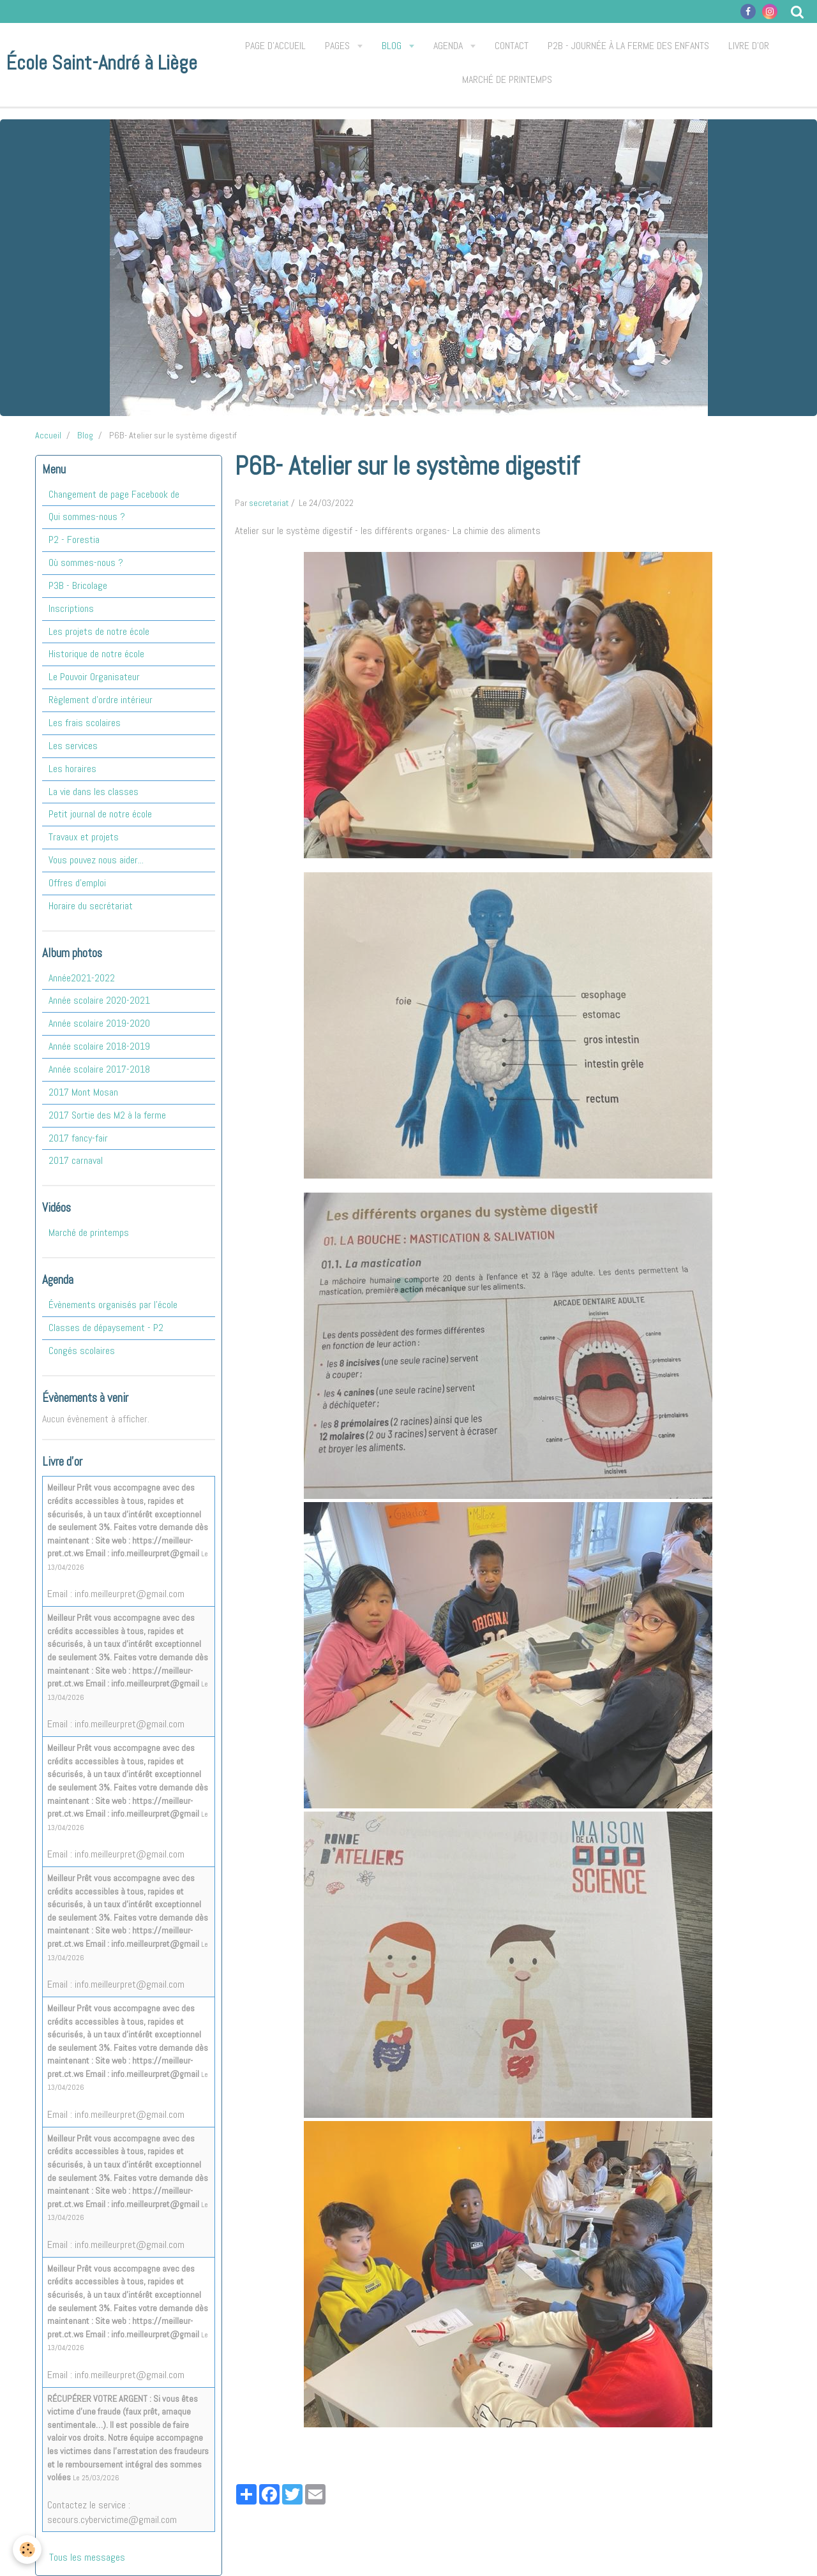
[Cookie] (27, 2549)
